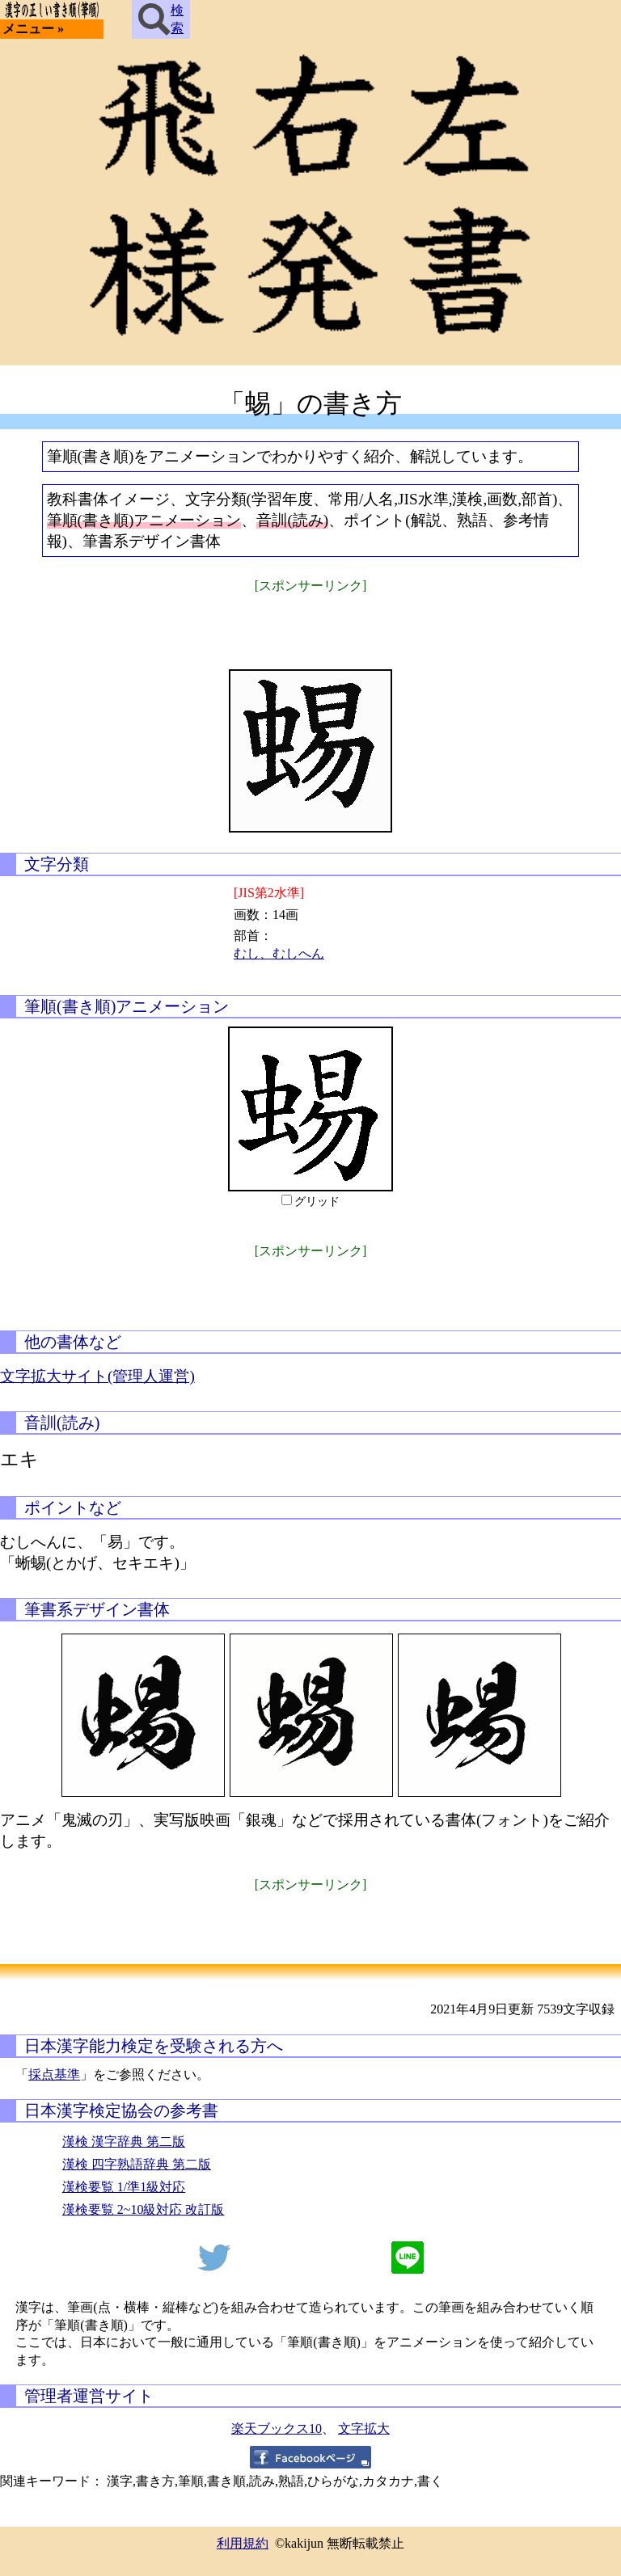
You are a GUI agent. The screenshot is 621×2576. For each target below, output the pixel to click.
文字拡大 (364, 2428)
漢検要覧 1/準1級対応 (123, 2187)
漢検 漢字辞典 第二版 (123, 2141)
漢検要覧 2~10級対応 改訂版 (143, 2209)
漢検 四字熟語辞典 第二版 (136, 2164)
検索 (161, 19)
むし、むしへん (279, 953)
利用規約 (242, 2543)
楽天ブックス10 (276, 2428)
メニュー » (33, 29)
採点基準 (54, 2074)
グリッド (317, 1201)
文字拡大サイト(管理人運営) (97, 1376)
